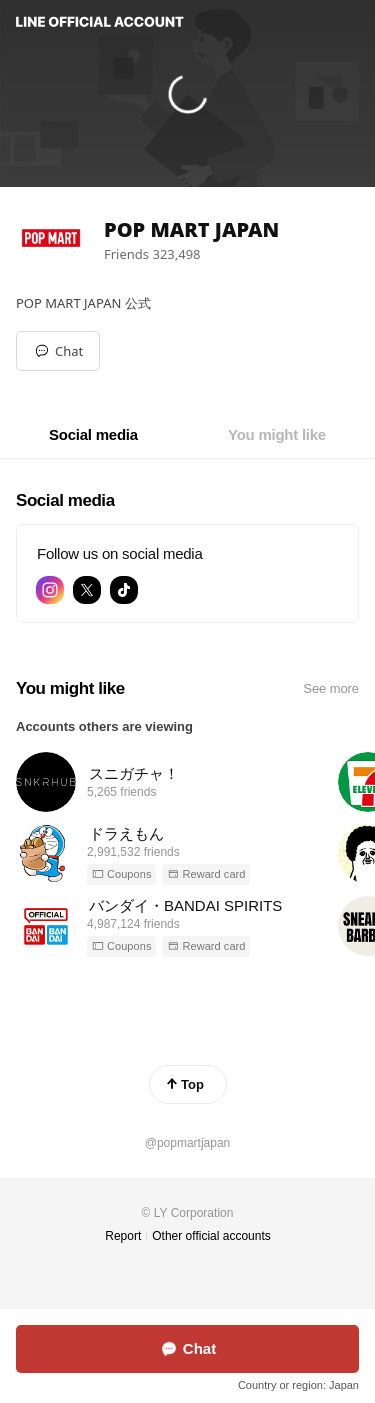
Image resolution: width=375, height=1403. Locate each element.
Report (123, 1236)
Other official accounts (211, 1236)
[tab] (93, 435)
